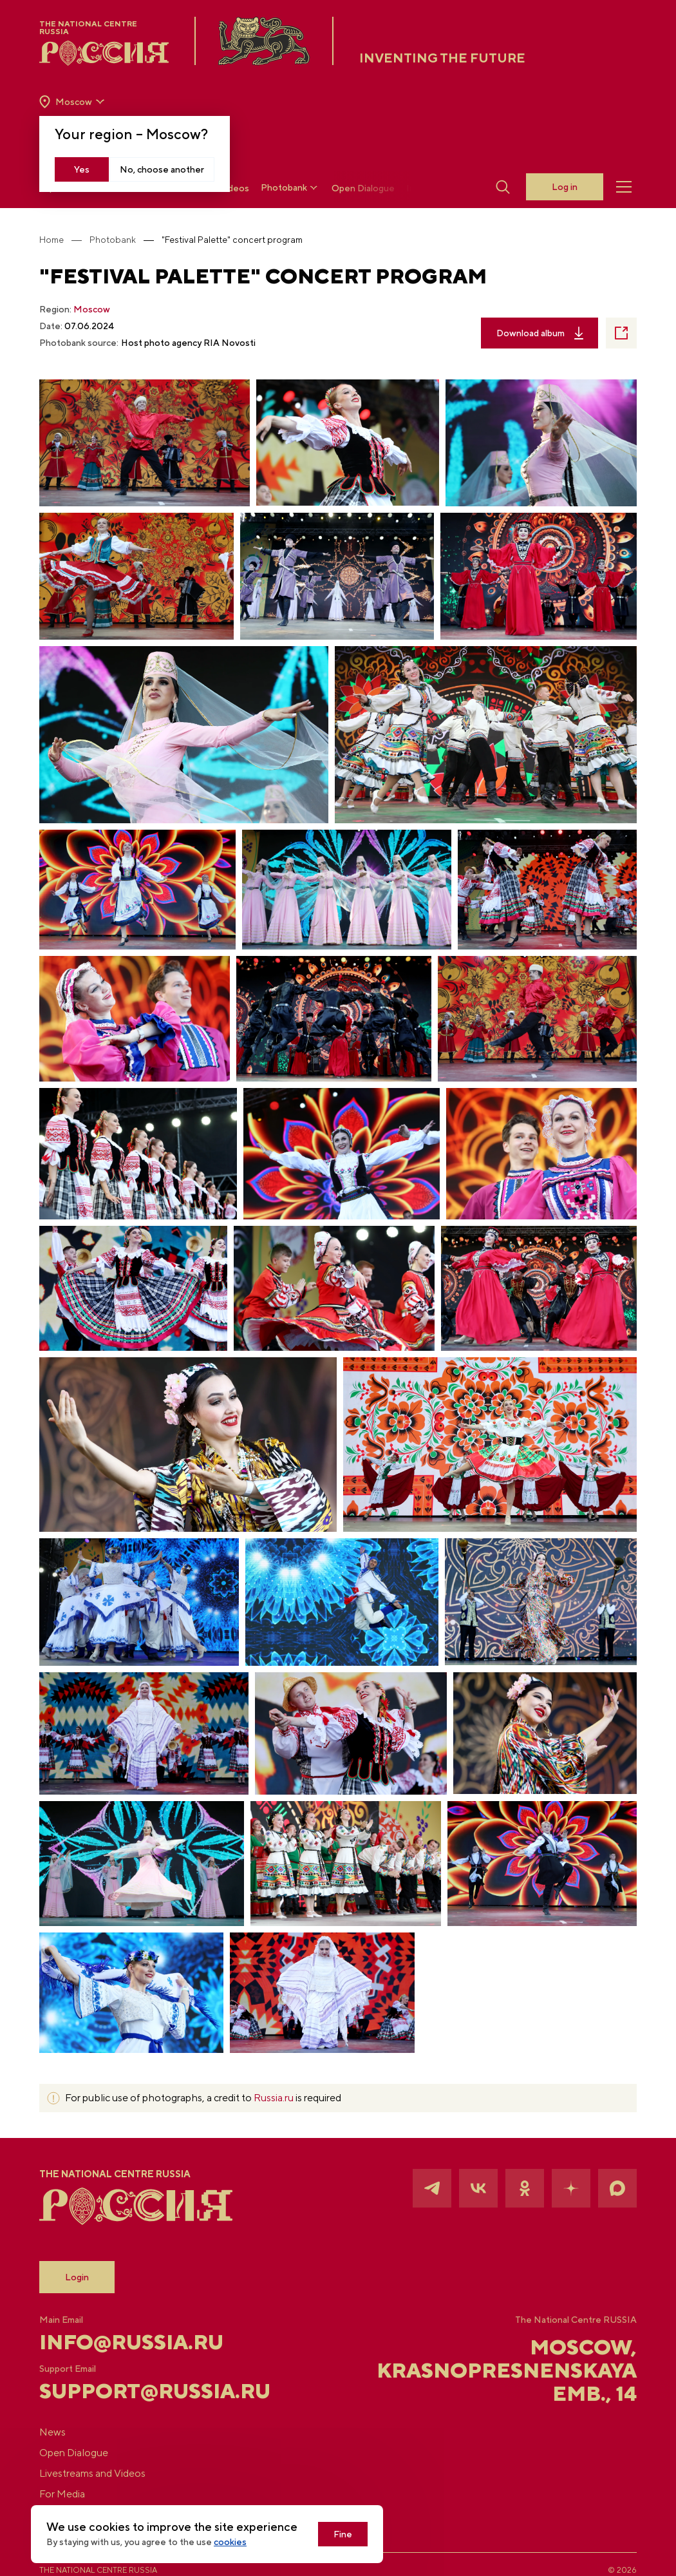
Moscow (91, 309)
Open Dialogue (363, 188)
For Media (62, 2494)
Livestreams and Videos (92, 2473)
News (52, 2432)
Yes (81, 169)
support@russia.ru (138, 2391)
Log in (564, 187)
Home (51, 239)
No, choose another (162, 169)
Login (77, 2277)
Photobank (290, 188)
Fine (342, 2534)
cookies (230, 2542)
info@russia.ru (131, 2342)
